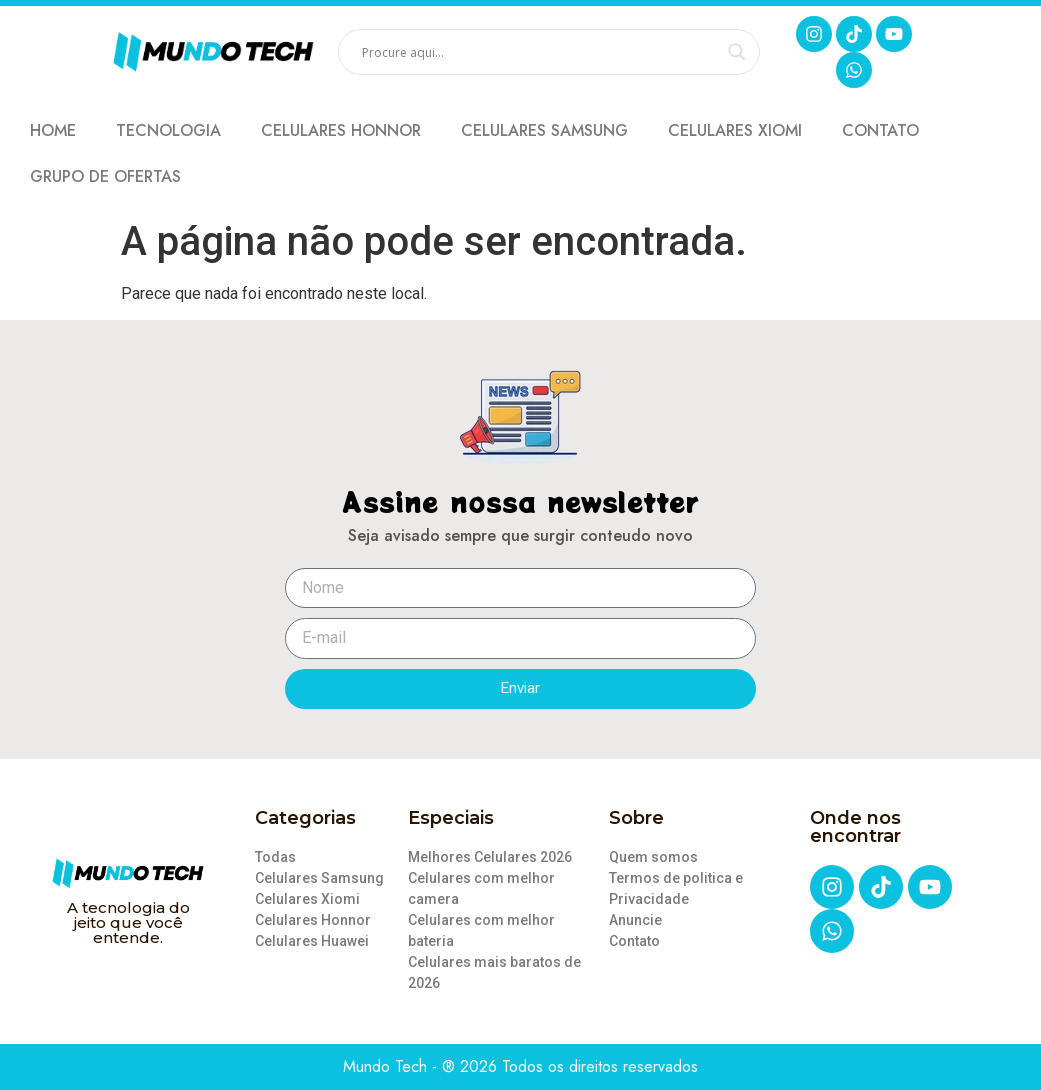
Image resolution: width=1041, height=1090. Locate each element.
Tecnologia (168, 130)
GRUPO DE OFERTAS (105, 176)
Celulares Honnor (341, 130)
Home (53, 130)
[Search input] (540, 52)
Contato (880, 130)
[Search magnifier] (737, 52)
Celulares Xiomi (735, 130)
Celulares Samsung (544, 130)
